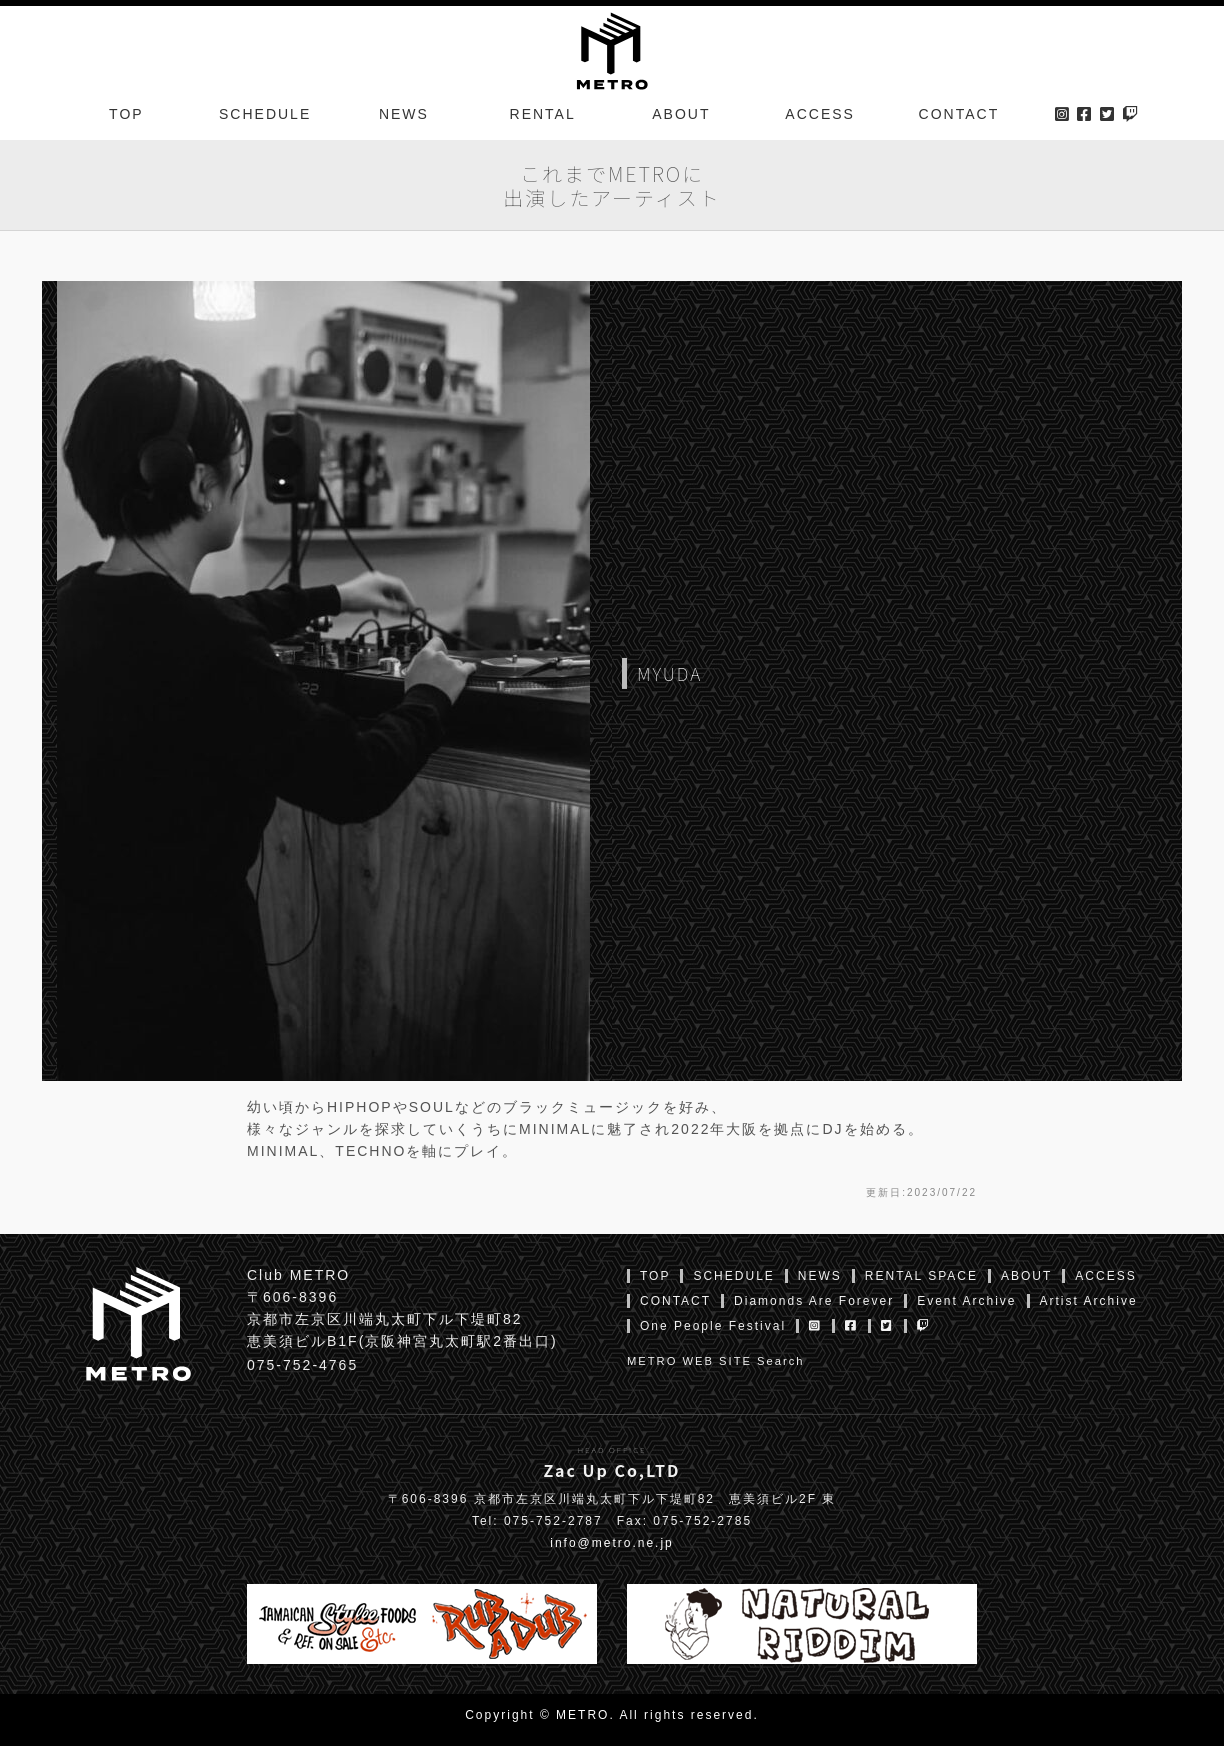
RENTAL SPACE (921, 1276)
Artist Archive (1089, 1301)
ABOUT (681, 114)
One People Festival (713, 1326)
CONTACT (959, 114)
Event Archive (966, 1301)
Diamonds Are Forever (814, 1301)
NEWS (404, 114)
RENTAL (543, 114)
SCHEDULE (265, 114)
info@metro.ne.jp (612, 1543)
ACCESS (820, 114)
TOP (126, 114)
